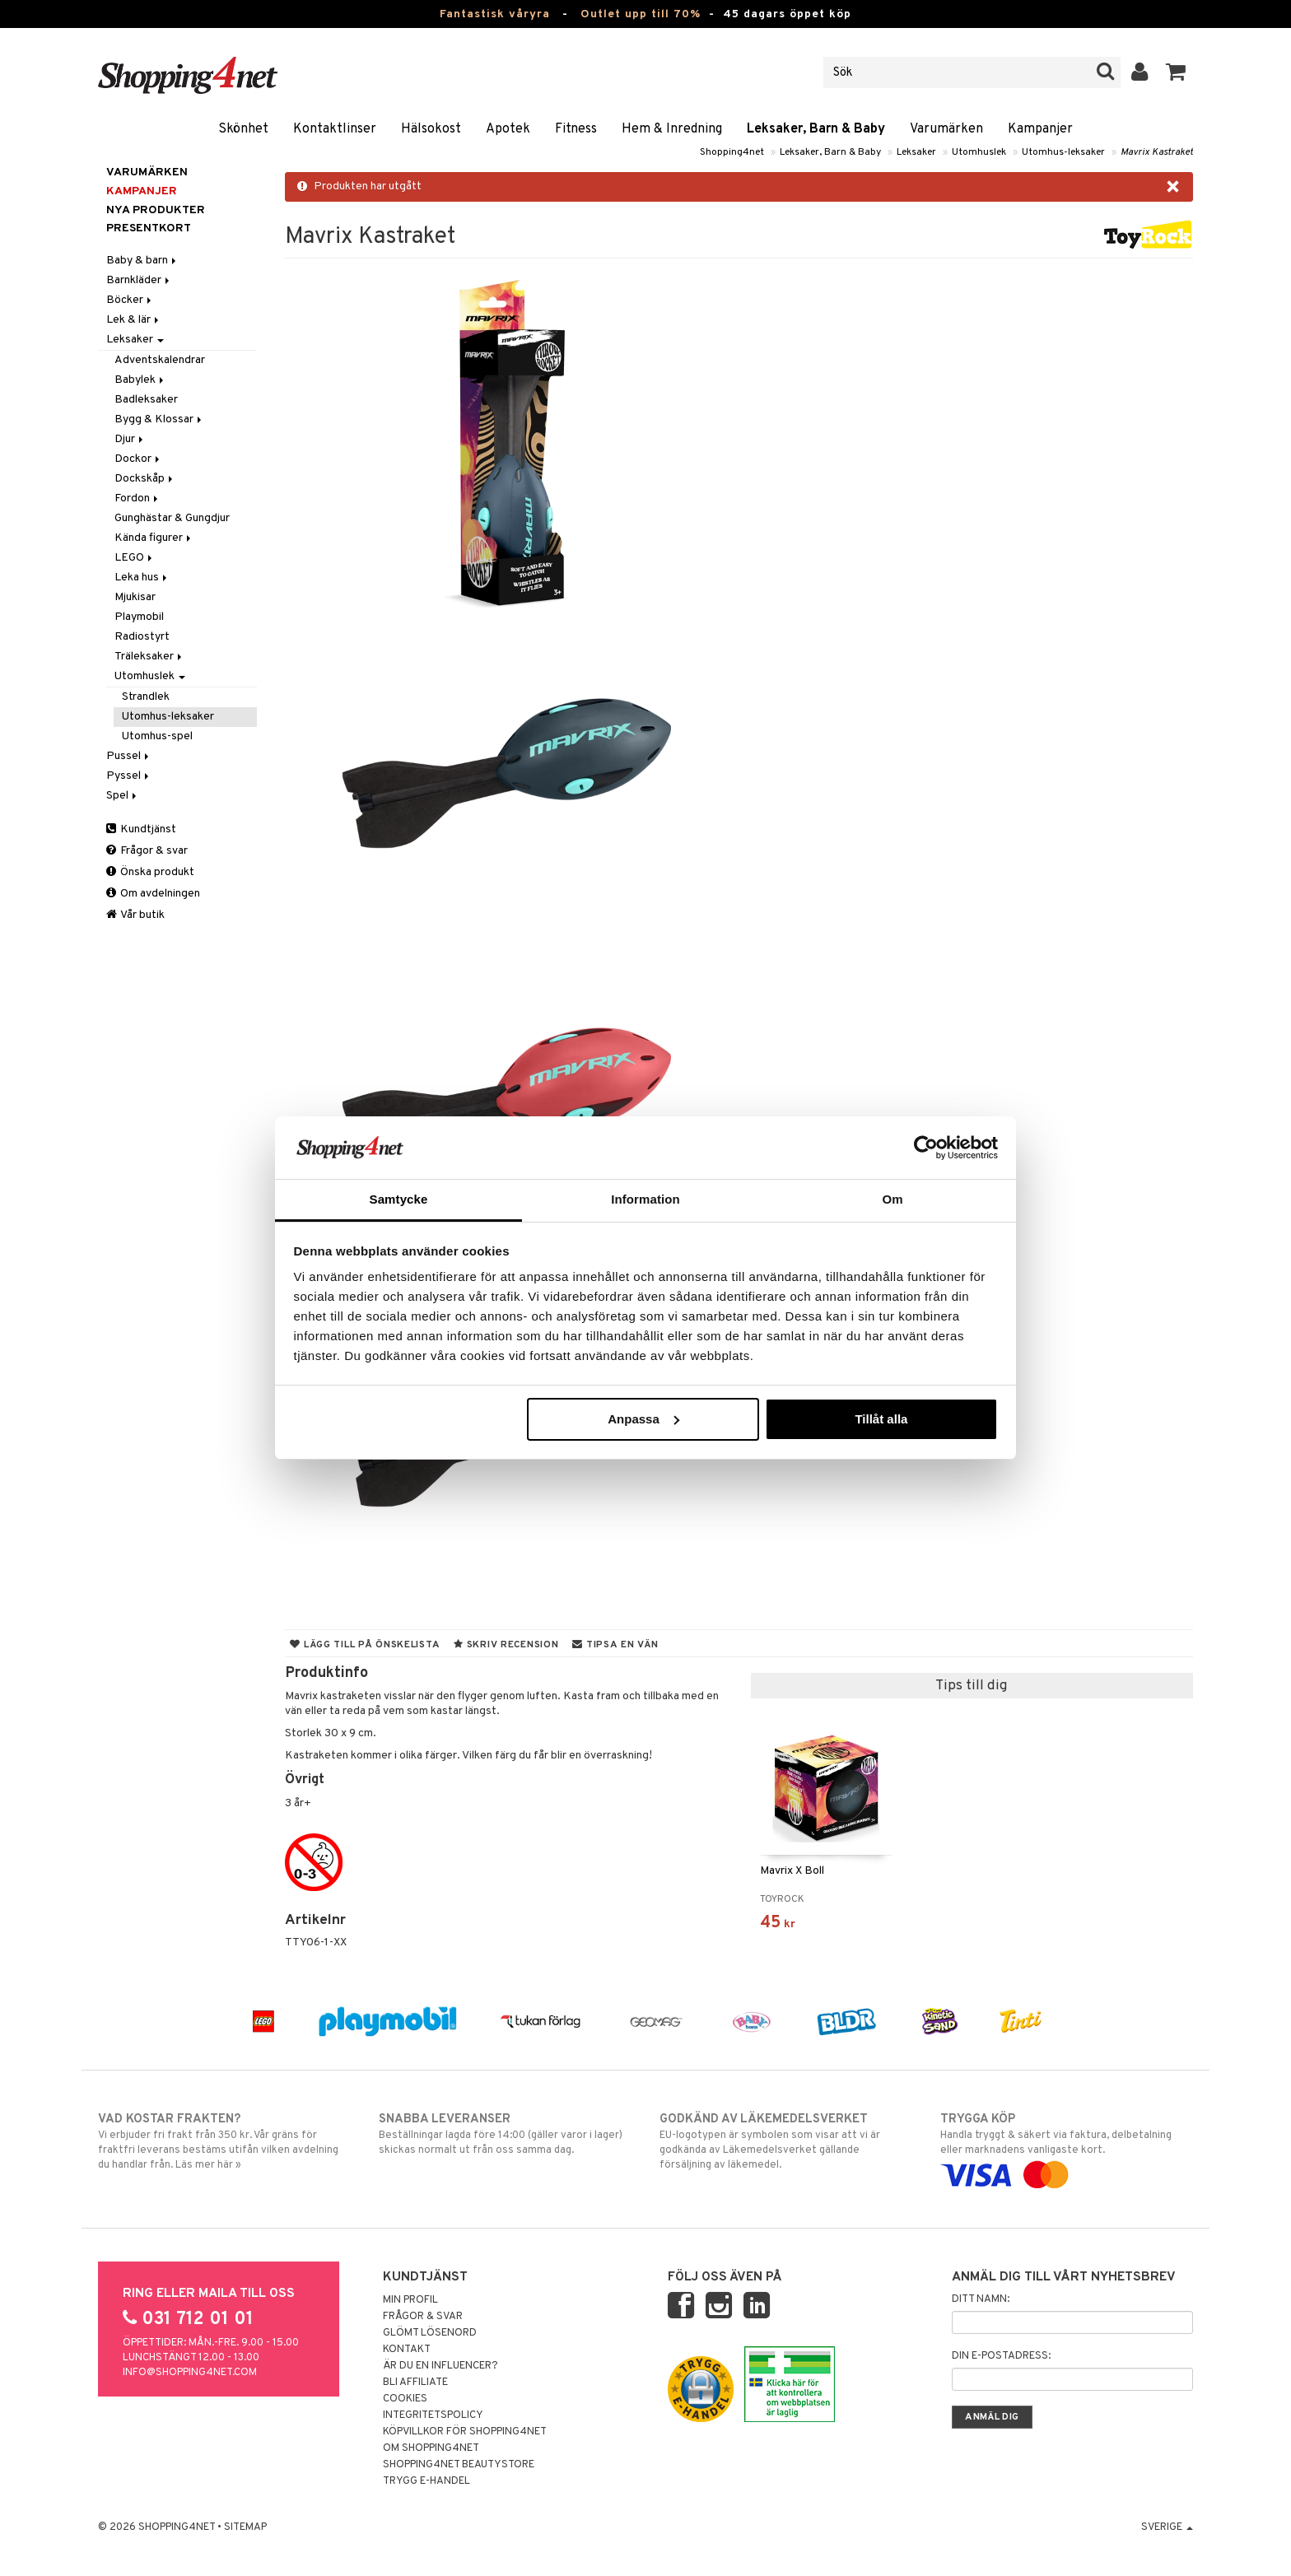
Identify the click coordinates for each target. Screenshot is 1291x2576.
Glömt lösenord (430, 2333)
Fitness (576, 129)
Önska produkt (150, 872)
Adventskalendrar (159, 360)
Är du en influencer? (440, 2366)
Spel (122, 796)
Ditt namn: (980, 2299)
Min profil (410, 2300)
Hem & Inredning (672, 129)
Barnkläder (139, 280)
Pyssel (128, 776)
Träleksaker (149, 657)
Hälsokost (431, 129)
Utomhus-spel (157, 736)
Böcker (130, 300)
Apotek (508, 129)
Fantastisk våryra (495, 14)
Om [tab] (892, 1199)
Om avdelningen (153, 894)
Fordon (137, 498)
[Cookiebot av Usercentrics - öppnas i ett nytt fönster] (926, 1147)
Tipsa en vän (615, 1644)
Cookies (405, 2399)
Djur (130, 439)
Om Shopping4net (431, 2448)
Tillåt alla (881, 1419)
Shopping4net (732, 152)
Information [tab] (645, 1199)
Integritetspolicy (433, 2415)
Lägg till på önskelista (365, 1644)
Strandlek (146, 697)
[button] (1176, 72)
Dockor (138, 459)
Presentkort (148, 228)
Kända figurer (153, 538)
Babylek (140, 380)
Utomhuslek (979, 152)
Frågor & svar (147, 851)
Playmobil (139, 617)
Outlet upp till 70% (640, 14)
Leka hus (142, 578)
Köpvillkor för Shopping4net (465, 2432)
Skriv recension (506, 1644)
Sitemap (245, 2527)
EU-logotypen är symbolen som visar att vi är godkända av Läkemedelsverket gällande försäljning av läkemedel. (785, 2141)
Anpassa (643, 1419)
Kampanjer (1040, 129)
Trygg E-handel (426, 2481)
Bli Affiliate (415, 2382)
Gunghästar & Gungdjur (172, 518)
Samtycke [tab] (399, 1199)
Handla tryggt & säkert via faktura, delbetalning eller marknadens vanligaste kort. (1066, 2147)
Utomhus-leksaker (1063, 152)
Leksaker (916, 152)
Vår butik (135, 915)
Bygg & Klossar (159, 419)
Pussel (128, 756)
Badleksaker (146, 400)
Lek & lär (133, 320)
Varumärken (946, 129)
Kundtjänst (141, 829)
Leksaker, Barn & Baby (816, 129)
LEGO (134, 558)
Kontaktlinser (334, 129)
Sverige (1167, 2527)
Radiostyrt (142, 637)
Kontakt (407, 2349)
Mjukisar (135, 597)
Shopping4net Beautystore (458, 2464)
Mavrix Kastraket (1157, 152)
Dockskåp (144, 479)
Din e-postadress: (1001, 2356)
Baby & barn (142, 261)
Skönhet (243, 129)
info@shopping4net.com (190, 2372)
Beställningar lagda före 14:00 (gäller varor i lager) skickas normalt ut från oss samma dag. (505, 2134)
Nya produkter (155, 210)
